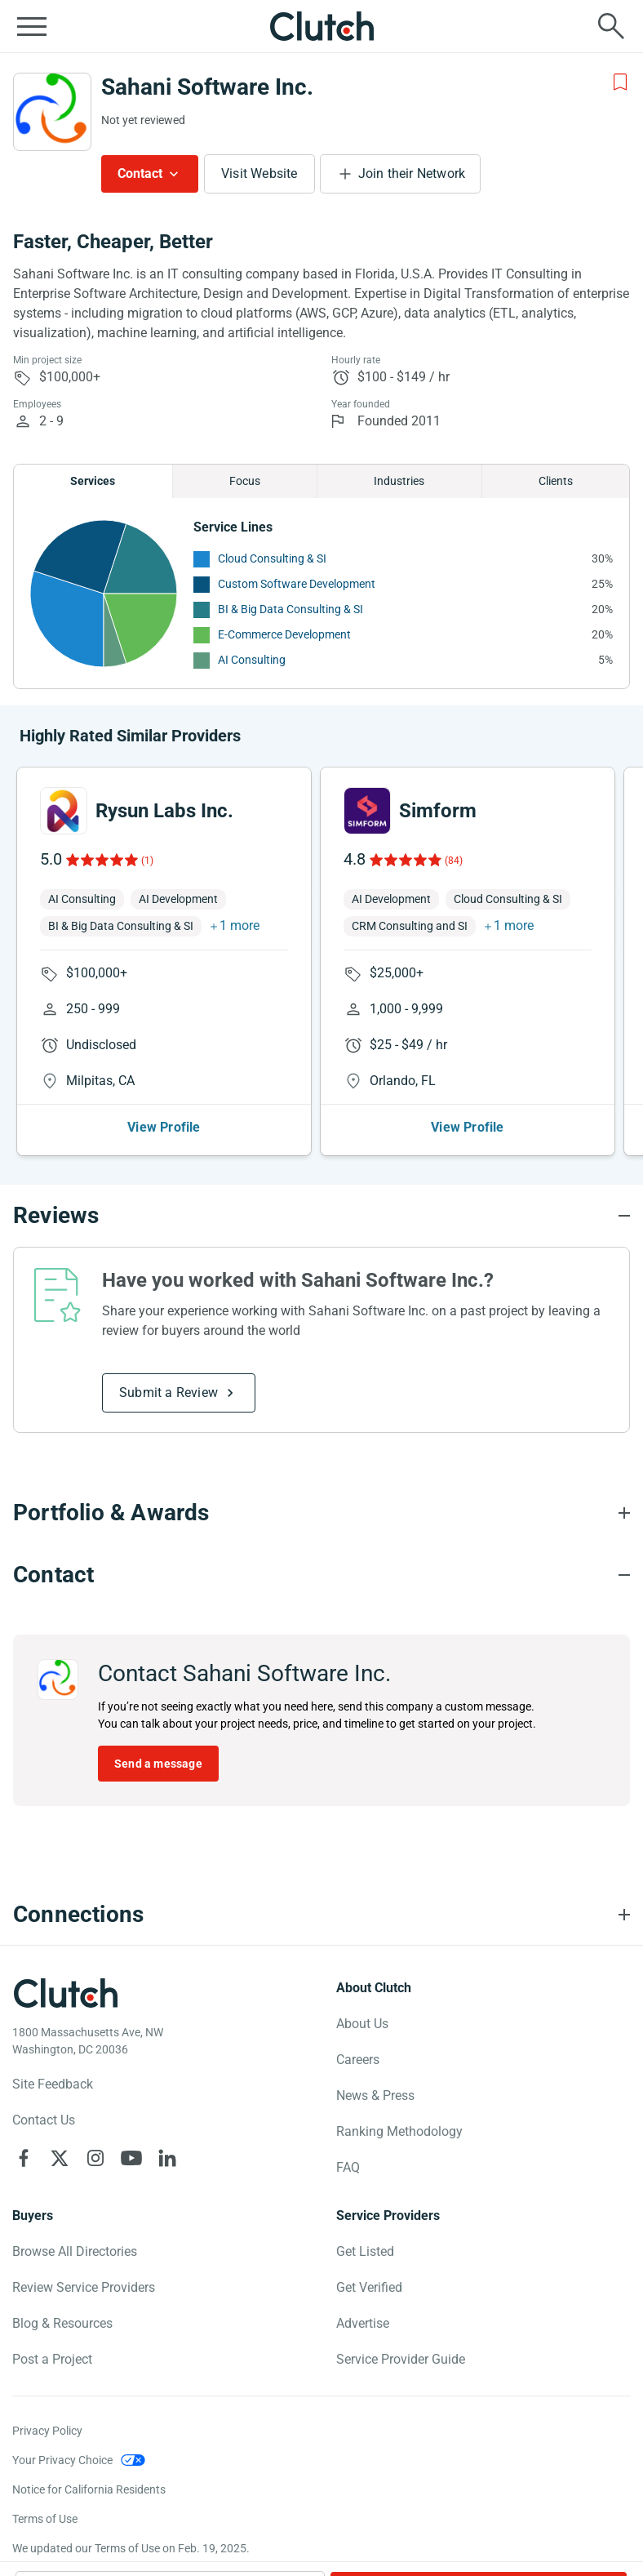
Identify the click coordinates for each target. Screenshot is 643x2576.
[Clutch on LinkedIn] (167, 2158)
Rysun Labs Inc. (164, 810)
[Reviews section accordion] (321, 1216)
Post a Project (52, 2359)
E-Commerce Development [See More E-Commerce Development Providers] (284, 634)
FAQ (348, 2167)
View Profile (163, 1127)
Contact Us (43, 2120)
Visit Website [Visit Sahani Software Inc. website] (259, 173)
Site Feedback (52, 2084)
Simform (438, 810)
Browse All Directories (74, 2251)
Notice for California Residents (89, 2489)
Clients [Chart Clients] (556, 480)
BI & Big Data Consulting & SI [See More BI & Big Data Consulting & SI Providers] (290, 609)
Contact (140, 173)
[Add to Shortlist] (620, 82)
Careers (357, 2059)
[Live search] (611, 26)
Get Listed (365, 2251)
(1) (147, 860)
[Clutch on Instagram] (95, 2158)
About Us (362, 2023)
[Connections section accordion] (321, 1915)
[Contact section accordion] (321, 1575)
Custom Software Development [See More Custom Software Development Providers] (296, 583)
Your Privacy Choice (62, 2460)
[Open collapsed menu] (31, 26)
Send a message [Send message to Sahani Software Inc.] (158, 1763)
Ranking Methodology (399, 2131)
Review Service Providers (83, 2287)
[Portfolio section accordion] (321, 1513)
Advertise (362, 2323)
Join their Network (412, 173)
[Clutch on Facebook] (23, 2158)
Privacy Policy (47, 2430)
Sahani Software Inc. (207, 86)
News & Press (375, 2095)
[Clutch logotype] (65, 1993)
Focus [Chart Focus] (244, 480)
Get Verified (369, 2287)
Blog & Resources (62, 2323)
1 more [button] (239, 925)
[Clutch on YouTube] (131, 2158)
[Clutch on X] (59, 2158)
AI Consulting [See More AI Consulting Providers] (252, 659)
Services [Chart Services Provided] (92, 480)
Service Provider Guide (400, 2359)
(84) (454, 860)
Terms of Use (45, 2518)
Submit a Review (168, 1392)
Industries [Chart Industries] (399, 480)
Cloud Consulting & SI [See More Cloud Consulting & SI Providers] (272, 558)
